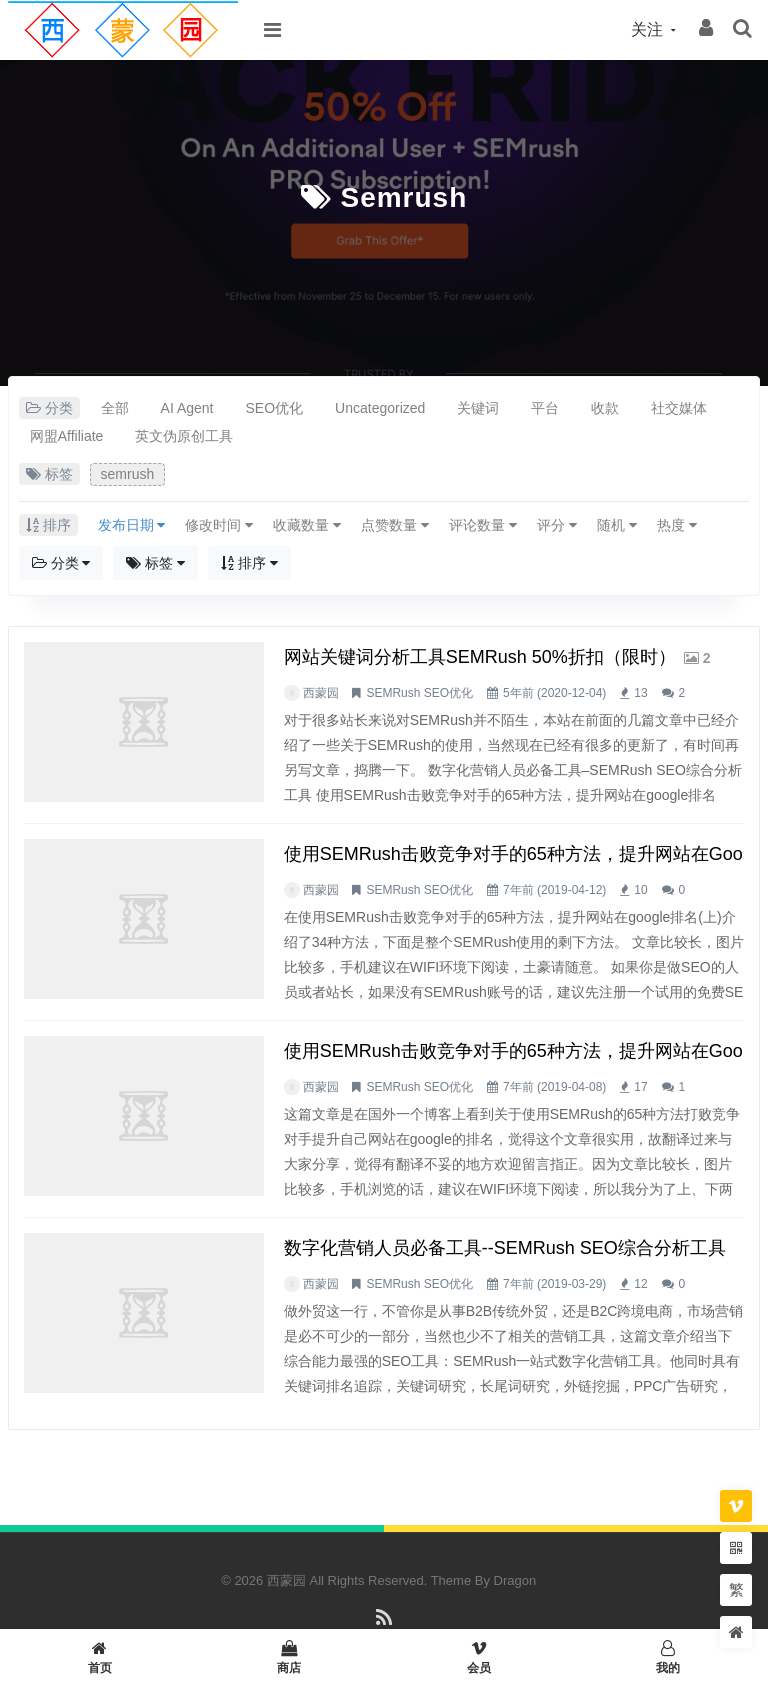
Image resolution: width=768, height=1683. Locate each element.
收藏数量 (307, 525)
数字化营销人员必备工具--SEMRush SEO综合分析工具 (505, 1248)
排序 (249, 563)
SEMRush (393, 693)
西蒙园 (321, 693)
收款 (605, 408)
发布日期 (132, 525)
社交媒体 (679, 408)
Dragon (515, 1580)
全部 (115, 408)
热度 (677, 525)
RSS (384, 1626)
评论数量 (483, 525)
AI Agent (187, 408)
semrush (403, 197)
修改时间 (219, 525)
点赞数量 (395, 525)
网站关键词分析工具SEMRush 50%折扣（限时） (480, 657)
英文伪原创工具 (184, 436)
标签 (155, 563)
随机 (617, 525)
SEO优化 (275, 408)
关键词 (478, 408)
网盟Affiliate (67, 436)
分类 (61, 563)
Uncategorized (380, 408)
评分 (557, 525)
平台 (545, 408)
